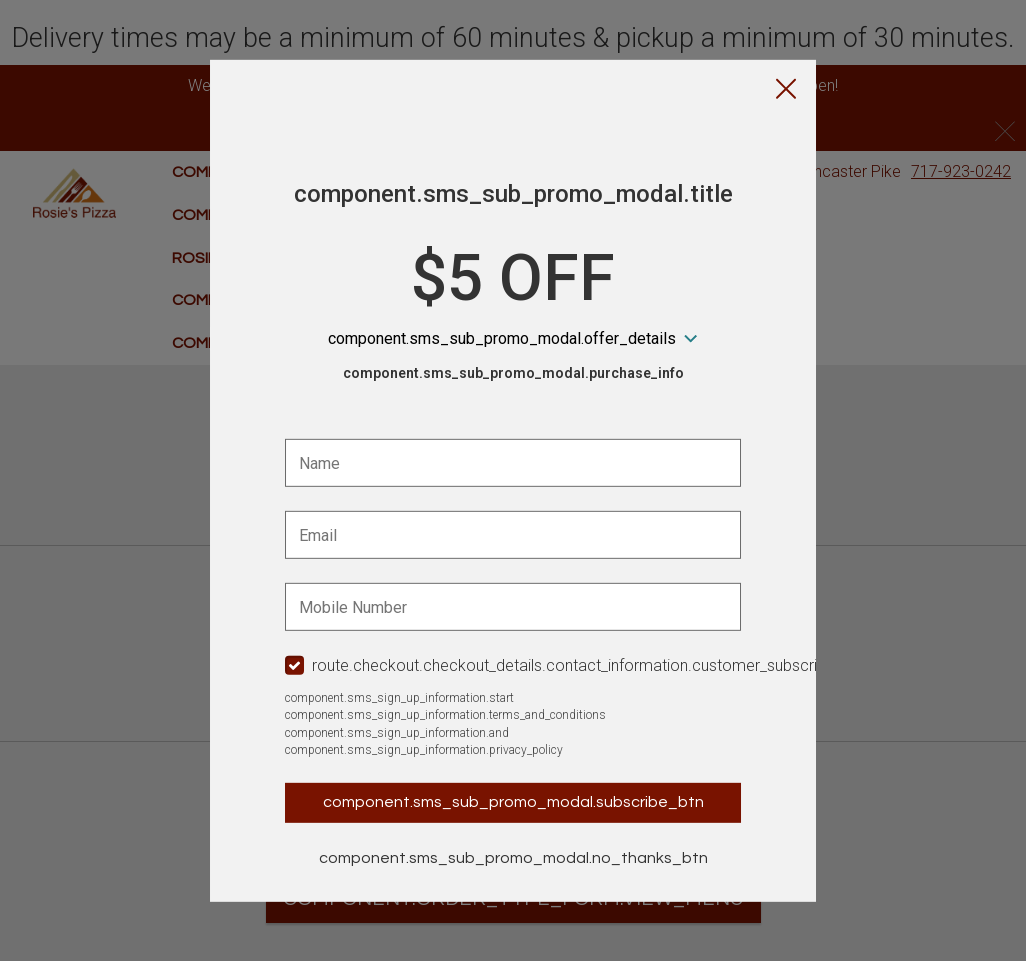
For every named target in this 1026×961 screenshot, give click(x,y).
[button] (786, 90)
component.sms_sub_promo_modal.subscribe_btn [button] (513, 802)
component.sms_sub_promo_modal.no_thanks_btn (513, 858)
